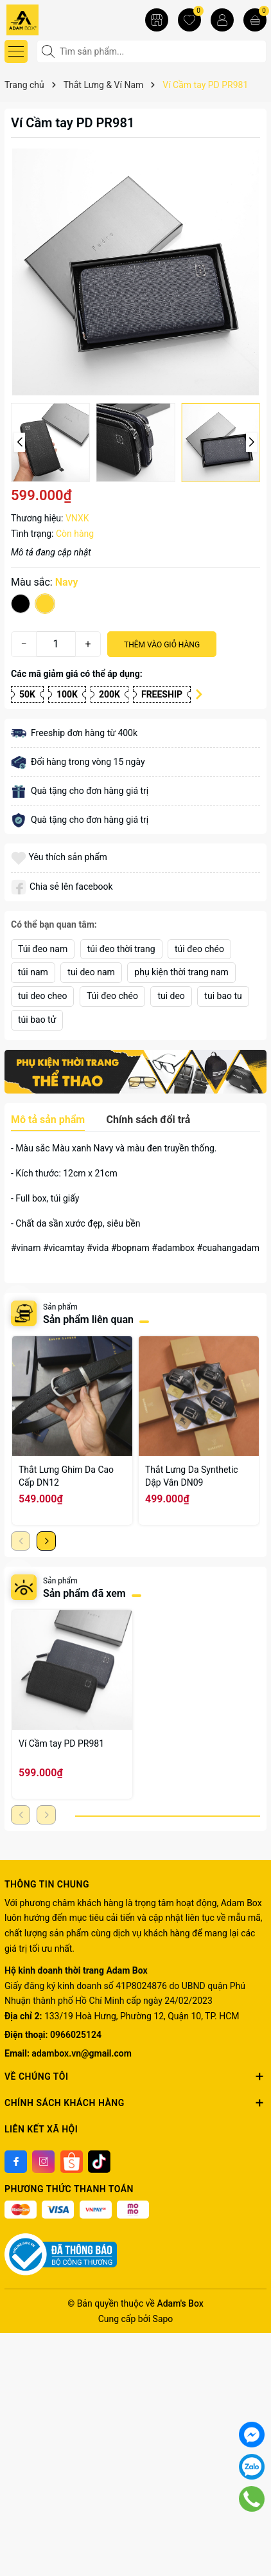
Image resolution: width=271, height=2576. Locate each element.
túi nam (33, 972)
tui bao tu (222, 996)
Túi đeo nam (42, 949)
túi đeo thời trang (121, 949)
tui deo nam (91, 972)
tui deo (170, 996)
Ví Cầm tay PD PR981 (61, 1743)
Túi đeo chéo (112, 996)
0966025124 (75, 2035)
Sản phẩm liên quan (88, 1319)
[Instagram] (43, 2161)
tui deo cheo (42, 996)
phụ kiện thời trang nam (181, 972)
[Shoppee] (71, 2161)
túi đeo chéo (199, 949)
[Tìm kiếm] (49, 51)
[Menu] (16, 51)
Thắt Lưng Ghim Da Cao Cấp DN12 (66, 1476)
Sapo (163, 2319)
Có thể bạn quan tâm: (54, 924)
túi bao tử (37, 1019)
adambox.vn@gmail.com (81, 2053)
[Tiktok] (99, 2161)
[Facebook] (15, 2161)
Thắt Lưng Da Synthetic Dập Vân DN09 (191, 1476)
